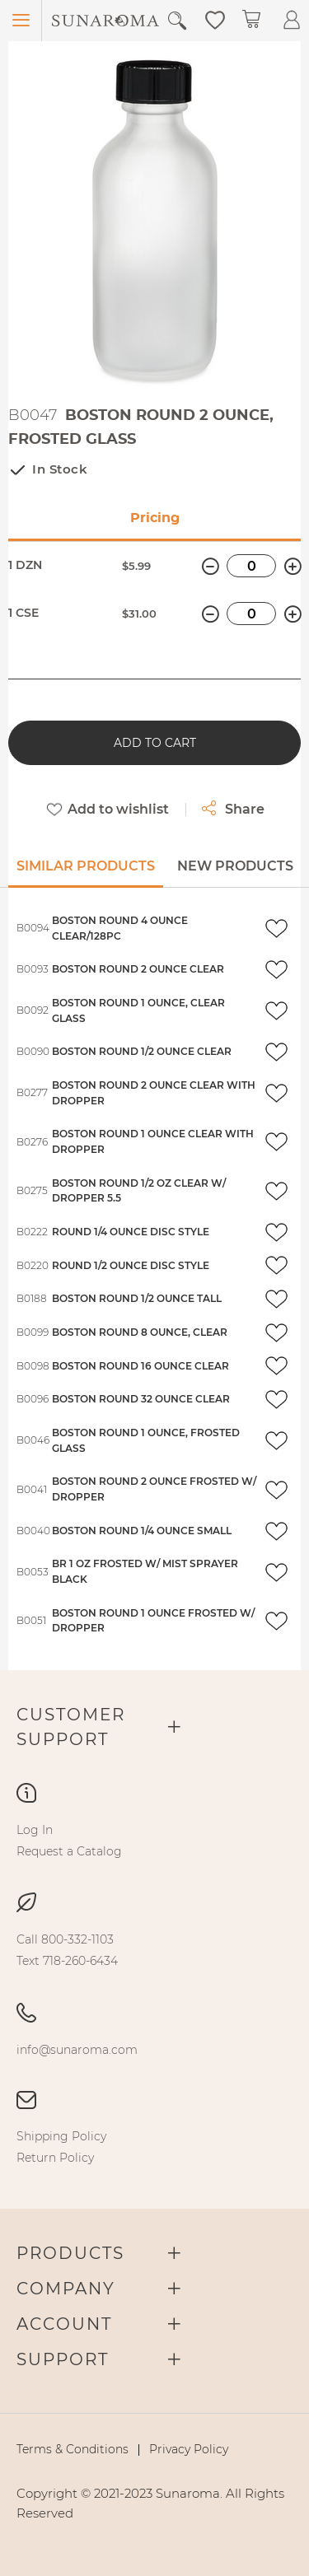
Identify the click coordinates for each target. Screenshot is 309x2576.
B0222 (32, 1231)
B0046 (32, 1440)
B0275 (32, 1190)
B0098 (32, 1366)
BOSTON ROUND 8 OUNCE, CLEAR (139, 1332)
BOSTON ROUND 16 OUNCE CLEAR (140, 1366)
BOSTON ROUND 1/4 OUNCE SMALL (142, 1530)
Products (70, 2253)
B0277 (32, 1092)
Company (65, 2288)
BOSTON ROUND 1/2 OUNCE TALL (137, 1298)
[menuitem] (34, 1830)
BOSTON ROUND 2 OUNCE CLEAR (138, 969)
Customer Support (70, 1727)
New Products (235, 866)
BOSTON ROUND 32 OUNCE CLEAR (141, 1399)
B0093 (32, 969)
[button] (215, 19)
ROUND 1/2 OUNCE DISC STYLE (130, 1265)
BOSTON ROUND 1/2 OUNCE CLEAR (142, 1051)
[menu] (154, 1840)
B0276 (32, 1142)
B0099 (32, 1332)
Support (62, 2359)
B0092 (32, 1010)
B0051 (31, 1620)
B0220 (32, 1265)
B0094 (32, 928)
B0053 (32, 1572)
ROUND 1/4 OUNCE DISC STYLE (130, 1231)
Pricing (155, 518)
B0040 (33, 1530)
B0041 (31, 1489)
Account (64, 2324)
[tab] (85, 872)
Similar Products (85, 866)
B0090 (32, 1051)
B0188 (31, 1298)
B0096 (32, 1399)
